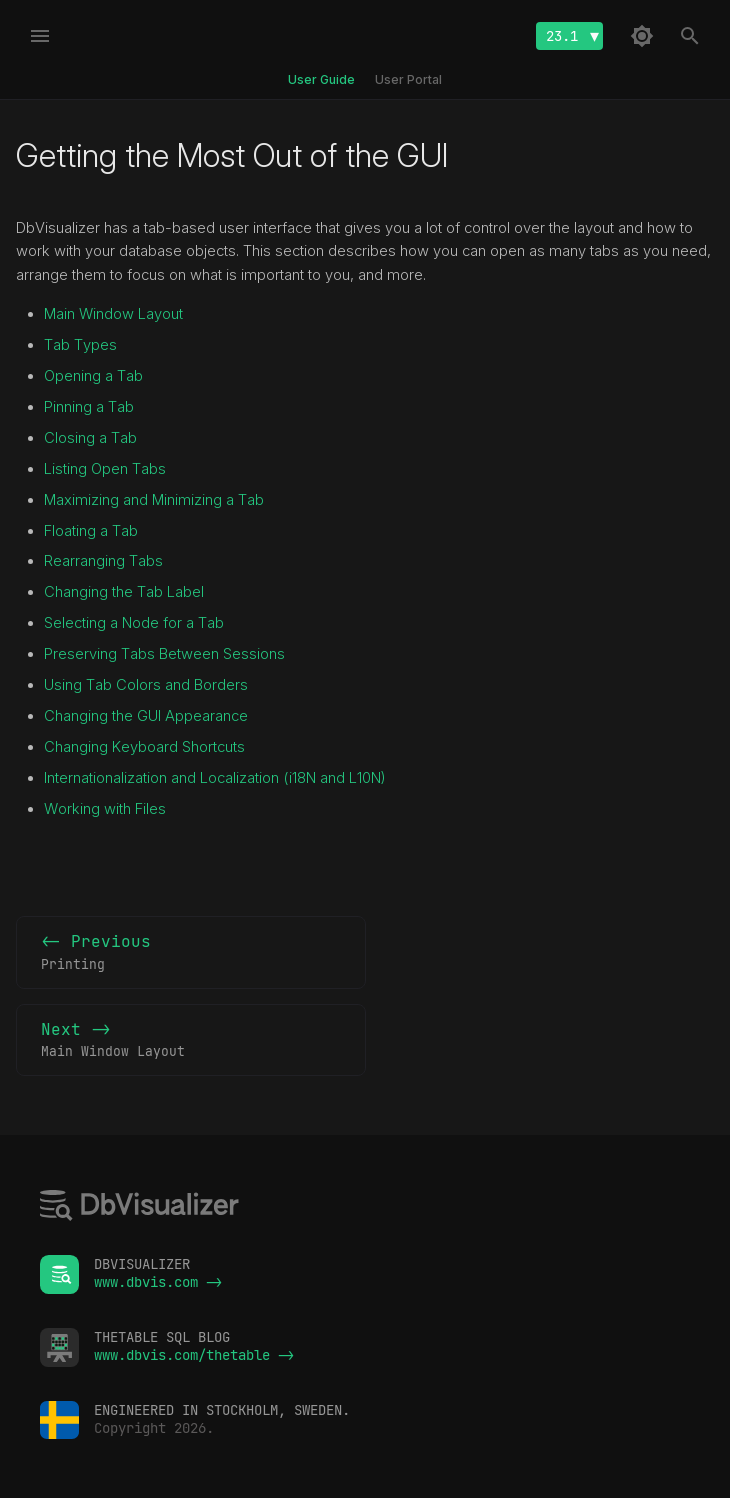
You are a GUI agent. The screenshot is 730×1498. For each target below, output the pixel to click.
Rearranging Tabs (103, 561)
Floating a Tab (91, 531)
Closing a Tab (90, 438)
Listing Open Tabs (105, 469)
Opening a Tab (93, 376)
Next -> (191, 1041)
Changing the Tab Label (124, 592)
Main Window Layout (113, 314)
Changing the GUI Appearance (146, 716)
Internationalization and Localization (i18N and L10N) (215, 778)
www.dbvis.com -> (158, 1282)
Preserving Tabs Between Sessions (164, 654)
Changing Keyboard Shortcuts (144, 747)
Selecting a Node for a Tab (134, 623)
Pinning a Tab (89, 407)
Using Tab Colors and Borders (146, 685)
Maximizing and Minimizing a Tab (154, 500)
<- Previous (191, 953)
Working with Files (105, 809)
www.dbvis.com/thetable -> (194, 1355)
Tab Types (80, 345)
